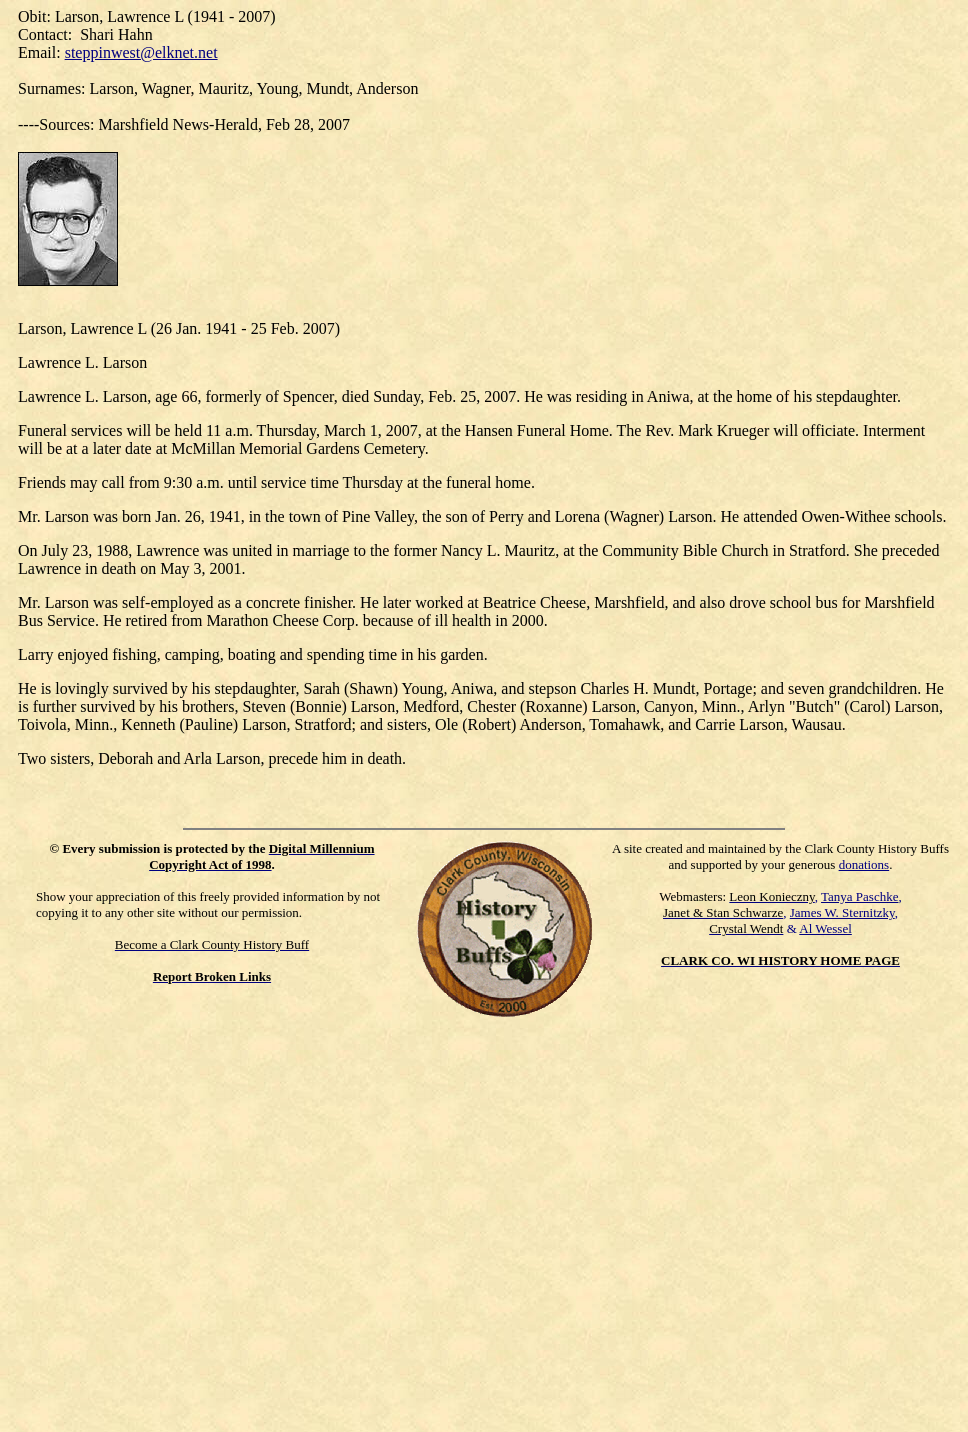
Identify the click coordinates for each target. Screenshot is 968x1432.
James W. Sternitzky (842, 912)
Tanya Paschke (859, 896)
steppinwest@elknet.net (141, 52)
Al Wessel (825, 928)
